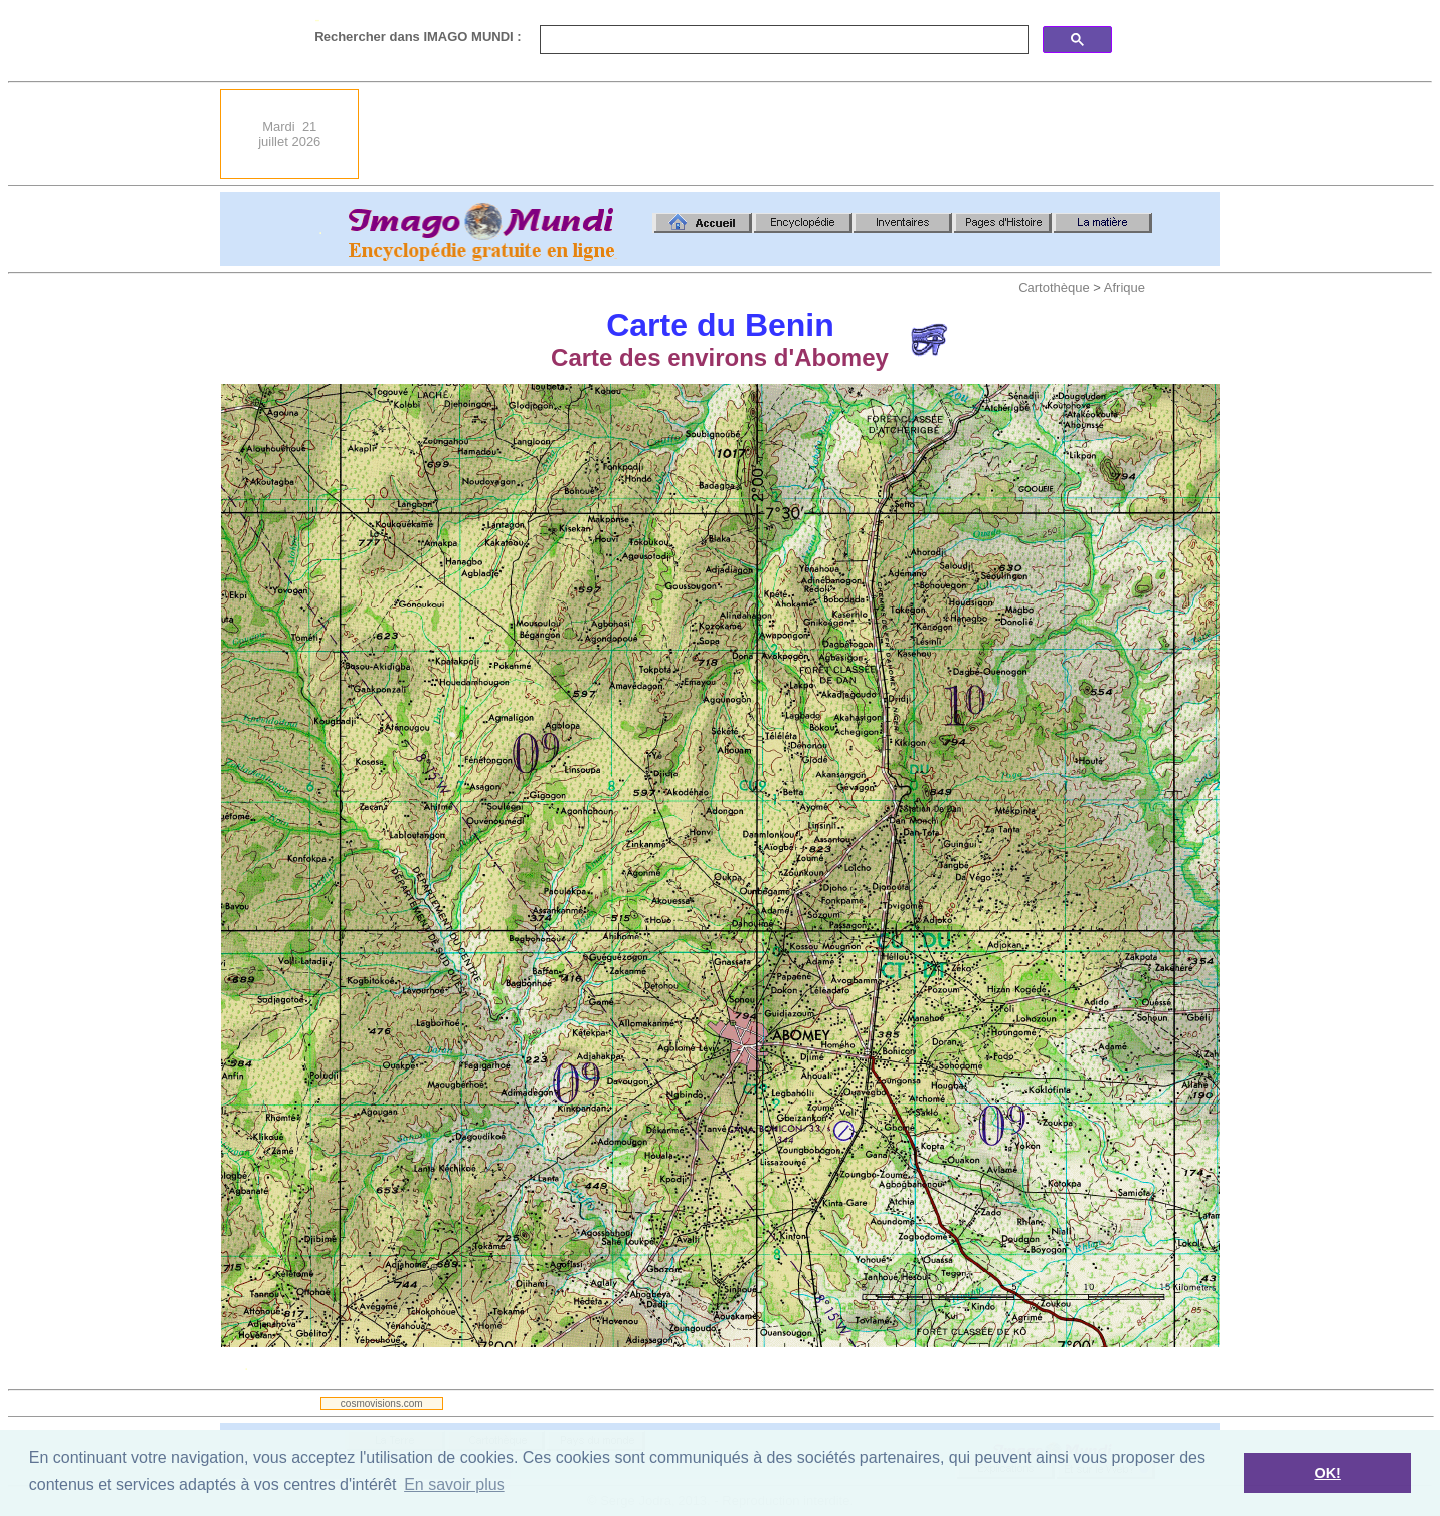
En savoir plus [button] (454, 1484)
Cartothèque (1054, 287)
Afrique (1124, 287)
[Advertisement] (856, 134)
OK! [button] (1327, 1473)
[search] (782, 40)
